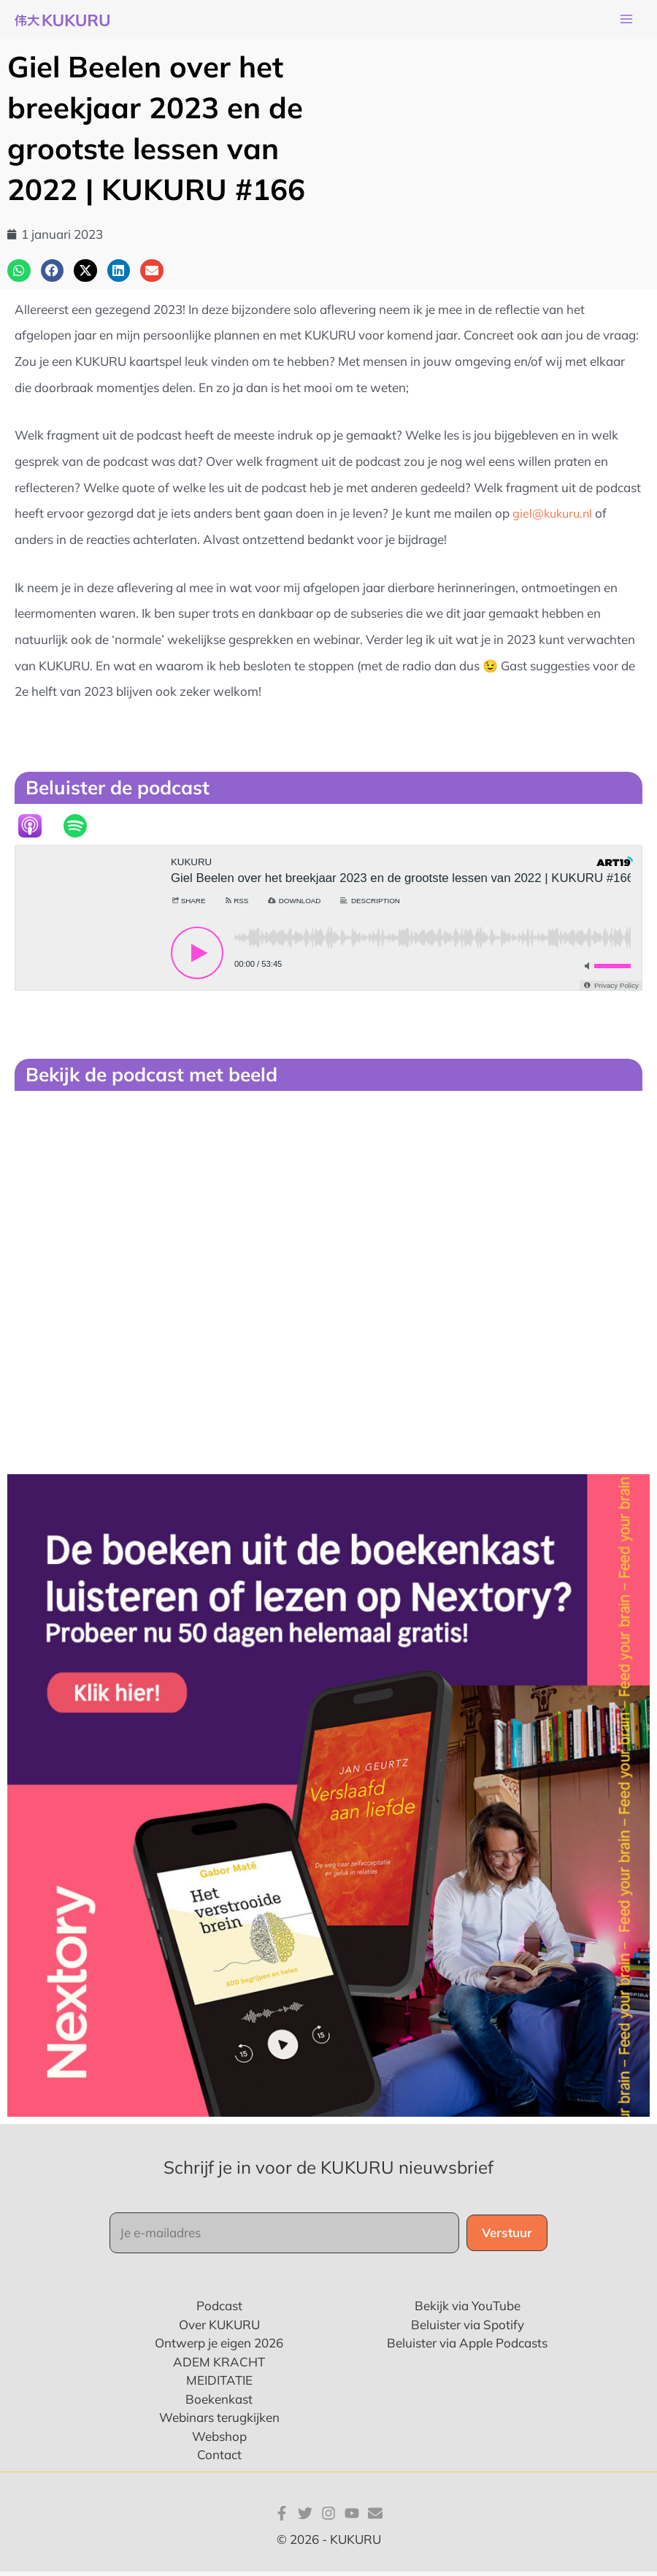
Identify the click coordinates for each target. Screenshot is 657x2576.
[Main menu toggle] (626, 22)
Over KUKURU (219, 2329)
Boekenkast (219, 2403)
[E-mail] (375, 2517)
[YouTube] (352, 2517)
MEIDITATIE (219, 2384)
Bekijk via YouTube (467, 2310)
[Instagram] (328, 2517)
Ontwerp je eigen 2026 (219, 2347)
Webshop (219, 2440)
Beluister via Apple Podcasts (467, 2347)
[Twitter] (305, 2517)
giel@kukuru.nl (554, 517)
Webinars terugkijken (219, 2421)
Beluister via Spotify (467, 2329)
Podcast (219, 2310)
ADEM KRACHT (219, 2366)
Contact (219, 2458)
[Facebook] (281, 2517)
